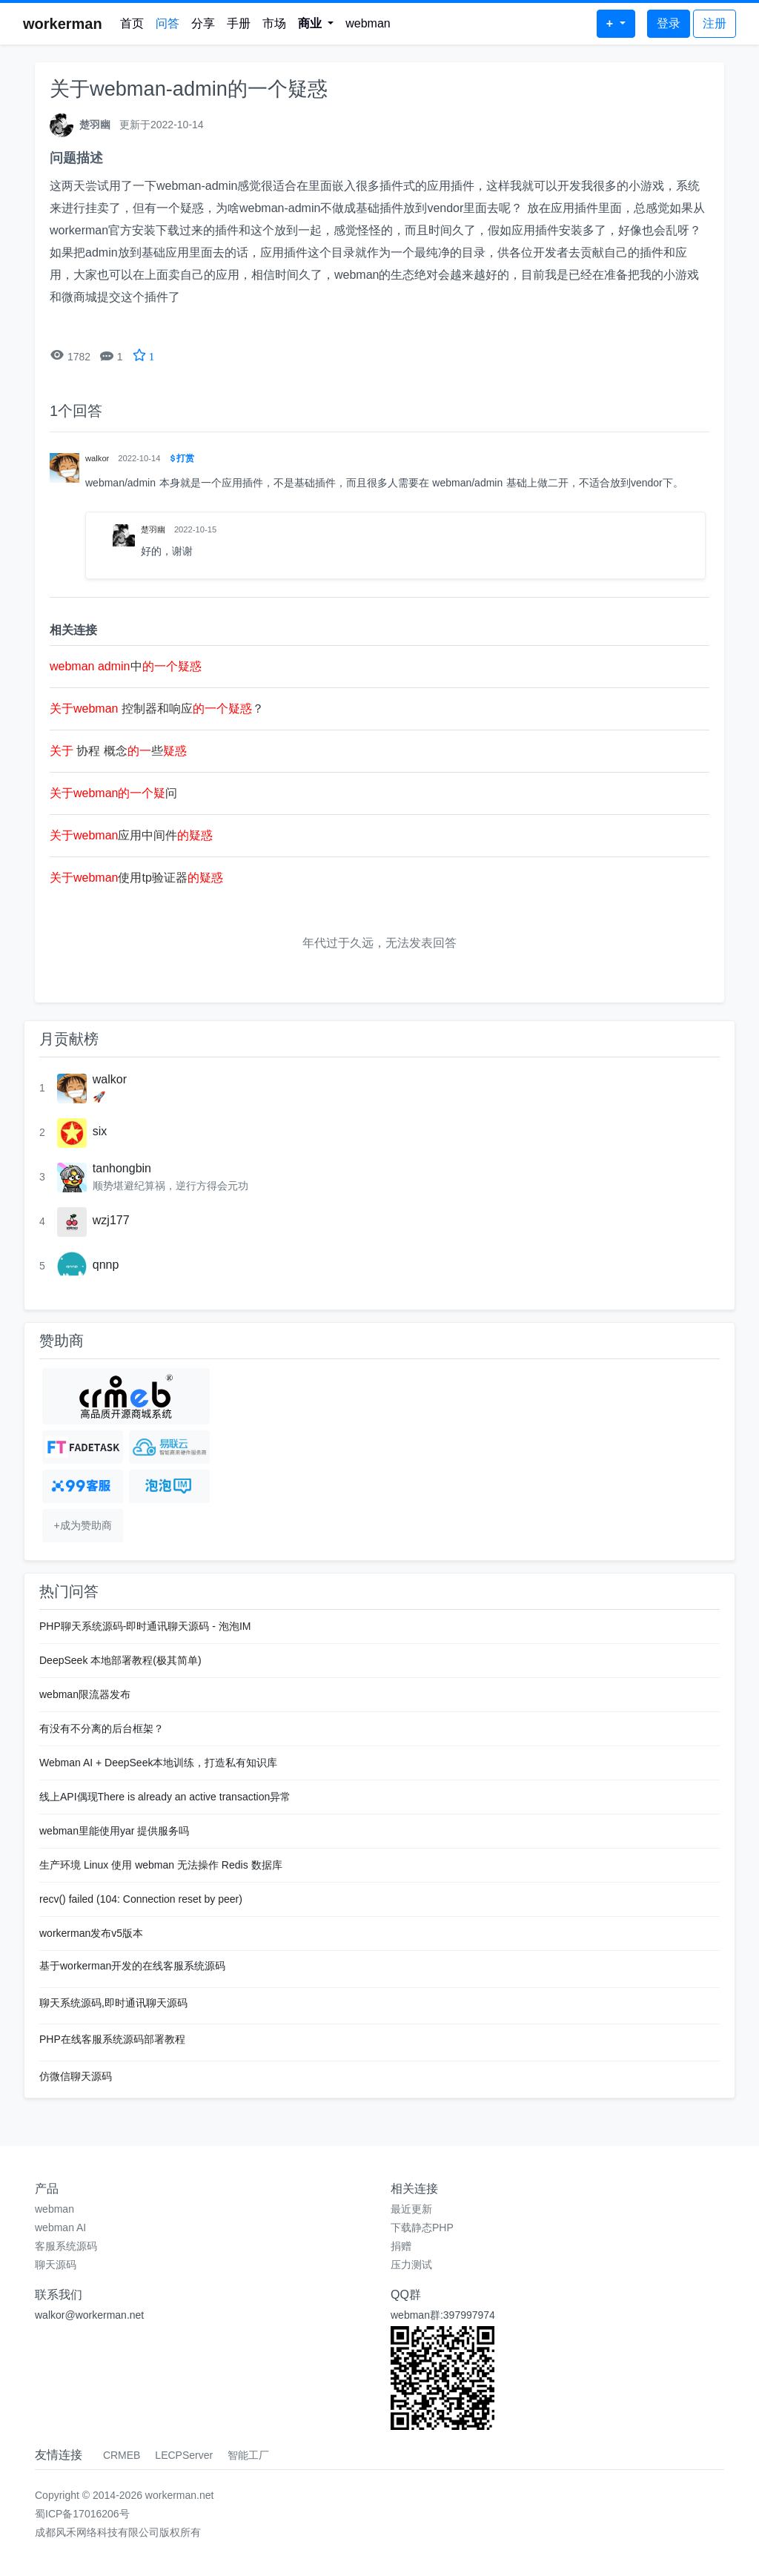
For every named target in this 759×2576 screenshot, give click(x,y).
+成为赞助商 (82, 1525)
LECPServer (184, 2455)
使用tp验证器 (136, 877)
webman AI (60, 2227)
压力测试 (411, 2264)
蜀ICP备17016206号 (82, 2514)
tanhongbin (122, 1168)
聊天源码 (55, 2264)
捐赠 (401, 2246)
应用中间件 (131, 835)
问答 (167, 23)
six (100, 1131)
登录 (668, 23)
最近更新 (411, 2209)
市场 (274, 23)
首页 (132, 23)
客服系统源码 (66, 2246)
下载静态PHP (422, 2227)
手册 (239, 23)
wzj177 (111, 1220)
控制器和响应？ (157, 708)
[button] (316, 24)
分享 (203, 23)
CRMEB (122, 2455)
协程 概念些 (118, 750)
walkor (110, 1079)
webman (367, 23)
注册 (714, 23)
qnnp (106, 1264)
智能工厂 (248, 2455)
